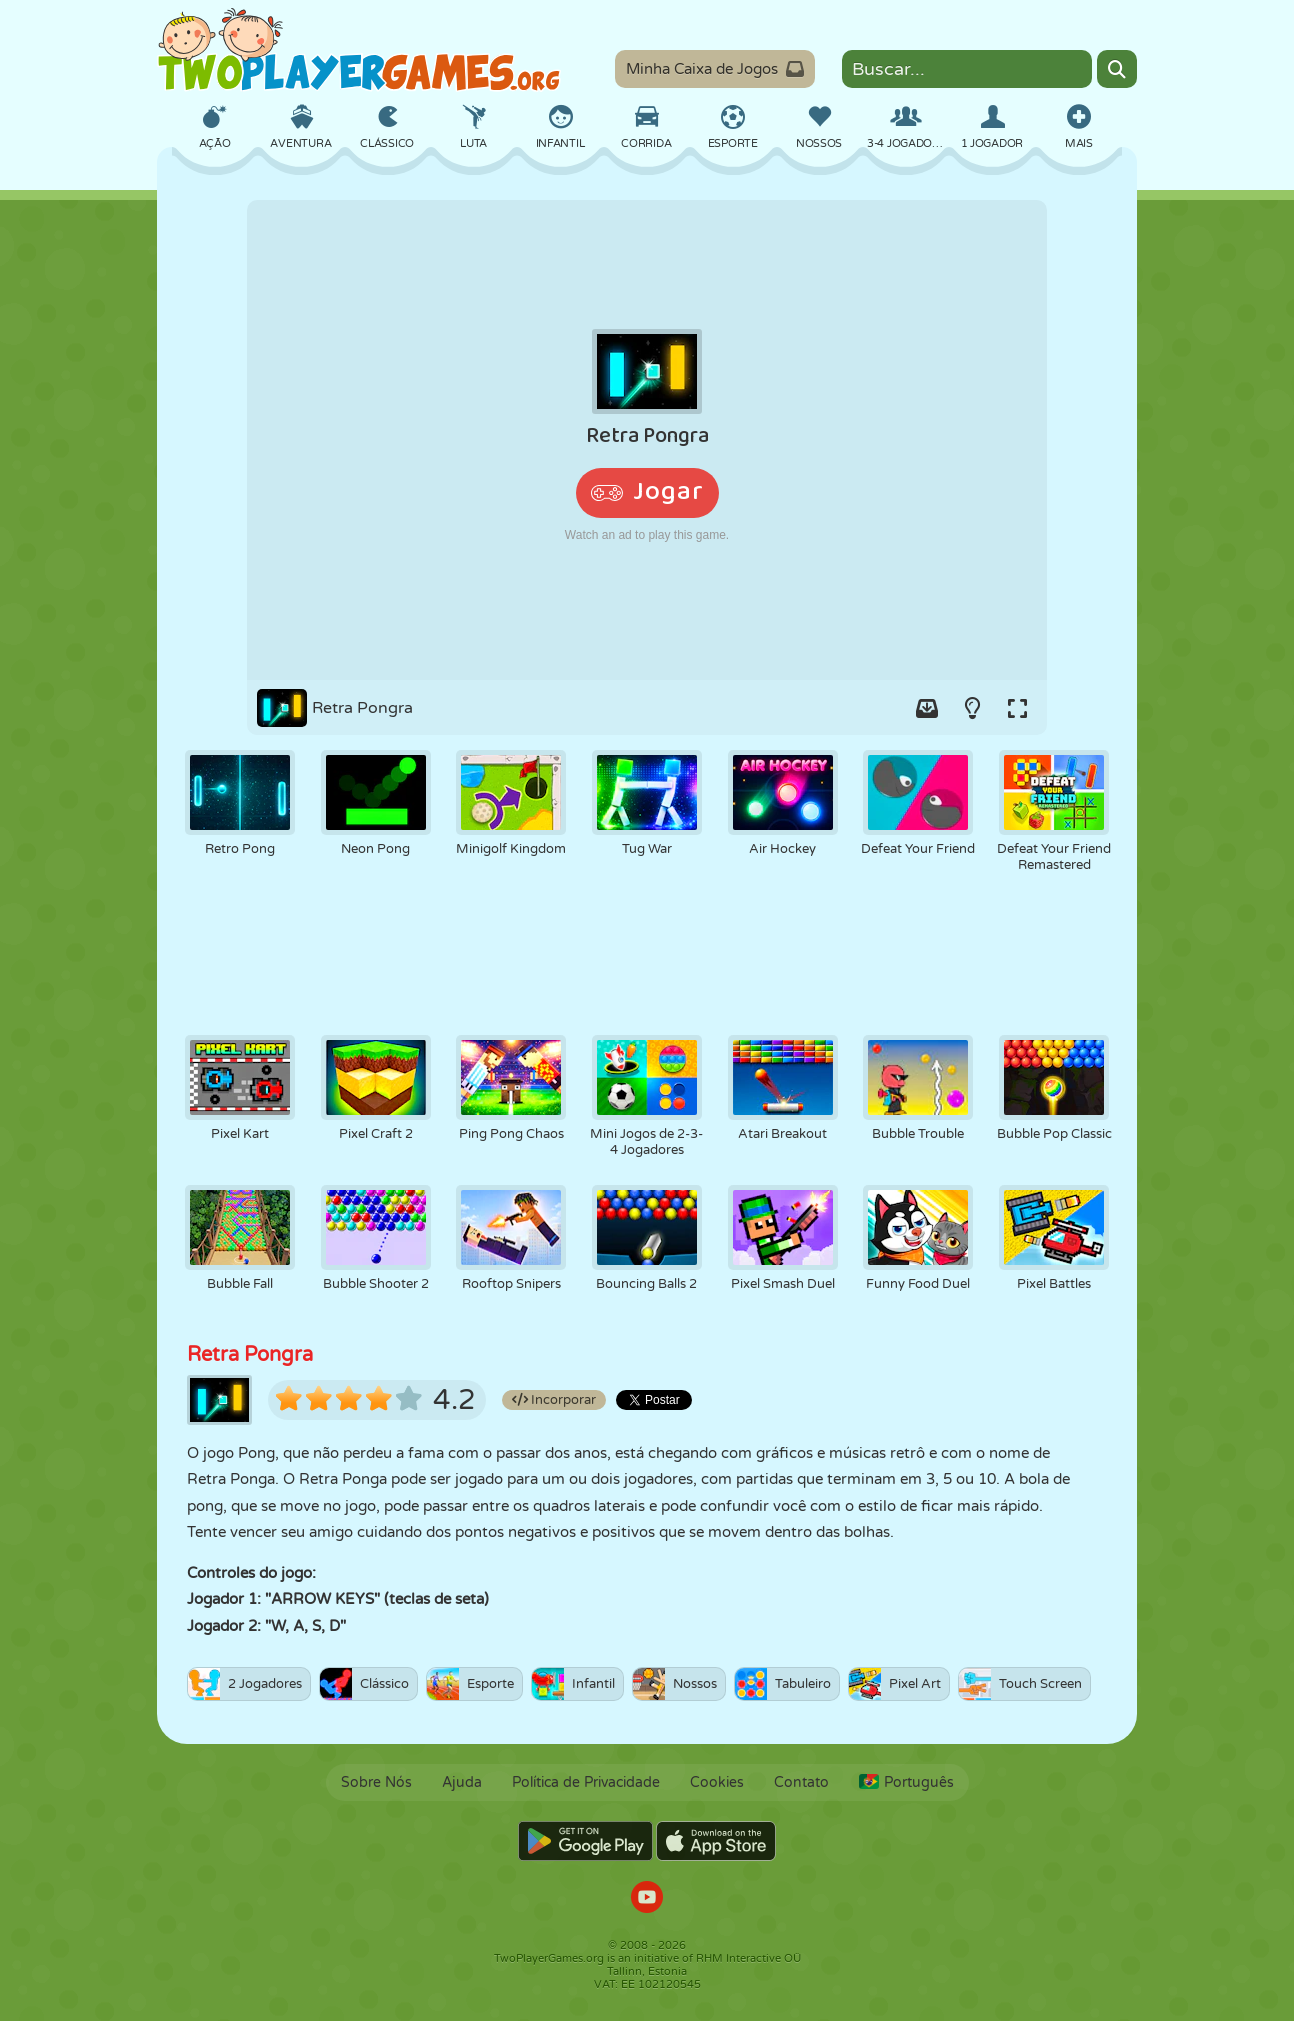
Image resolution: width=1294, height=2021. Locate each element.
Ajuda (462, 1782)
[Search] (1117, 69)
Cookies (717, 1782)
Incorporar (554, 1400)
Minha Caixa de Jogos (715, 69)
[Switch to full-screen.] (1017, 708)
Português (906, 1782)
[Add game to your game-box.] (927, 708)
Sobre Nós (376, 1782)
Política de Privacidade (586, 1782)
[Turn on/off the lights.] (972, 708)
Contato (801, 1782)
